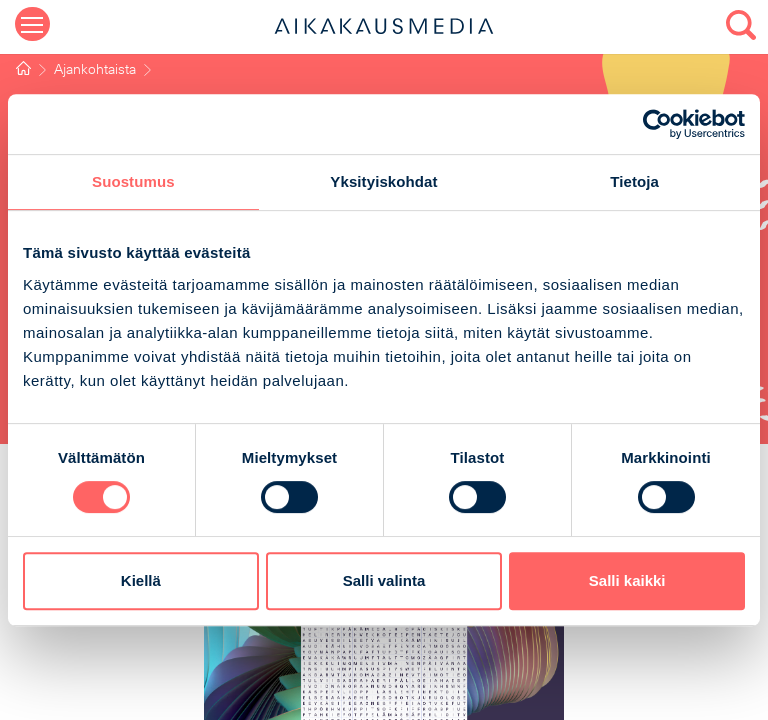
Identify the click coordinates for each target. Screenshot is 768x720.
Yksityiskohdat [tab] (383, 181)
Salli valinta (384, 580)
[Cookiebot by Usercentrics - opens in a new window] (657, 124)
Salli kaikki (627, 580)
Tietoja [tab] (634, 181)
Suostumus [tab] (133, 181)
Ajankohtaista (95, 70)
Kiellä (141, 580)
